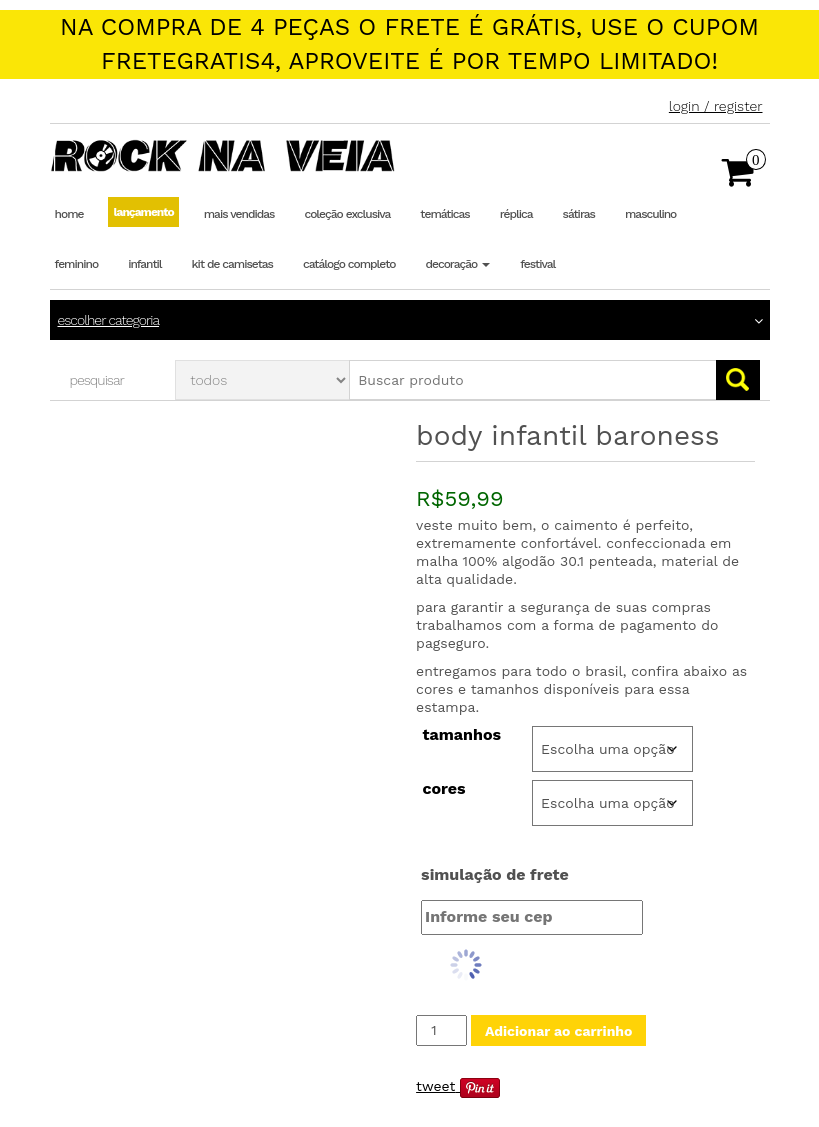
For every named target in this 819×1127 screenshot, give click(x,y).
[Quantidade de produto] (441, 1030)
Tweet (435, 1086)
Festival (537, 264)
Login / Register (716, 106)
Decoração (457, 264)
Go (738, 380)
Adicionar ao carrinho (558, 1031)
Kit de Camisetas (232, 264)
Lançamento (143, 212)
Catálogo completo (349, 264)
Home (69, 214)
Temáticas (444, 214)
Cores (443, 789)
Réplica (516, 214)
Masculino (650, 214)
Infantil (144, 264)
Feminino (77, 264)
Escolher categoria (109, 320)
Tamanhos (461, 735)
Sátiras (579, 214)
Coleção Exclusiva (347, 214)
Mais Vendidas (239, 214)
